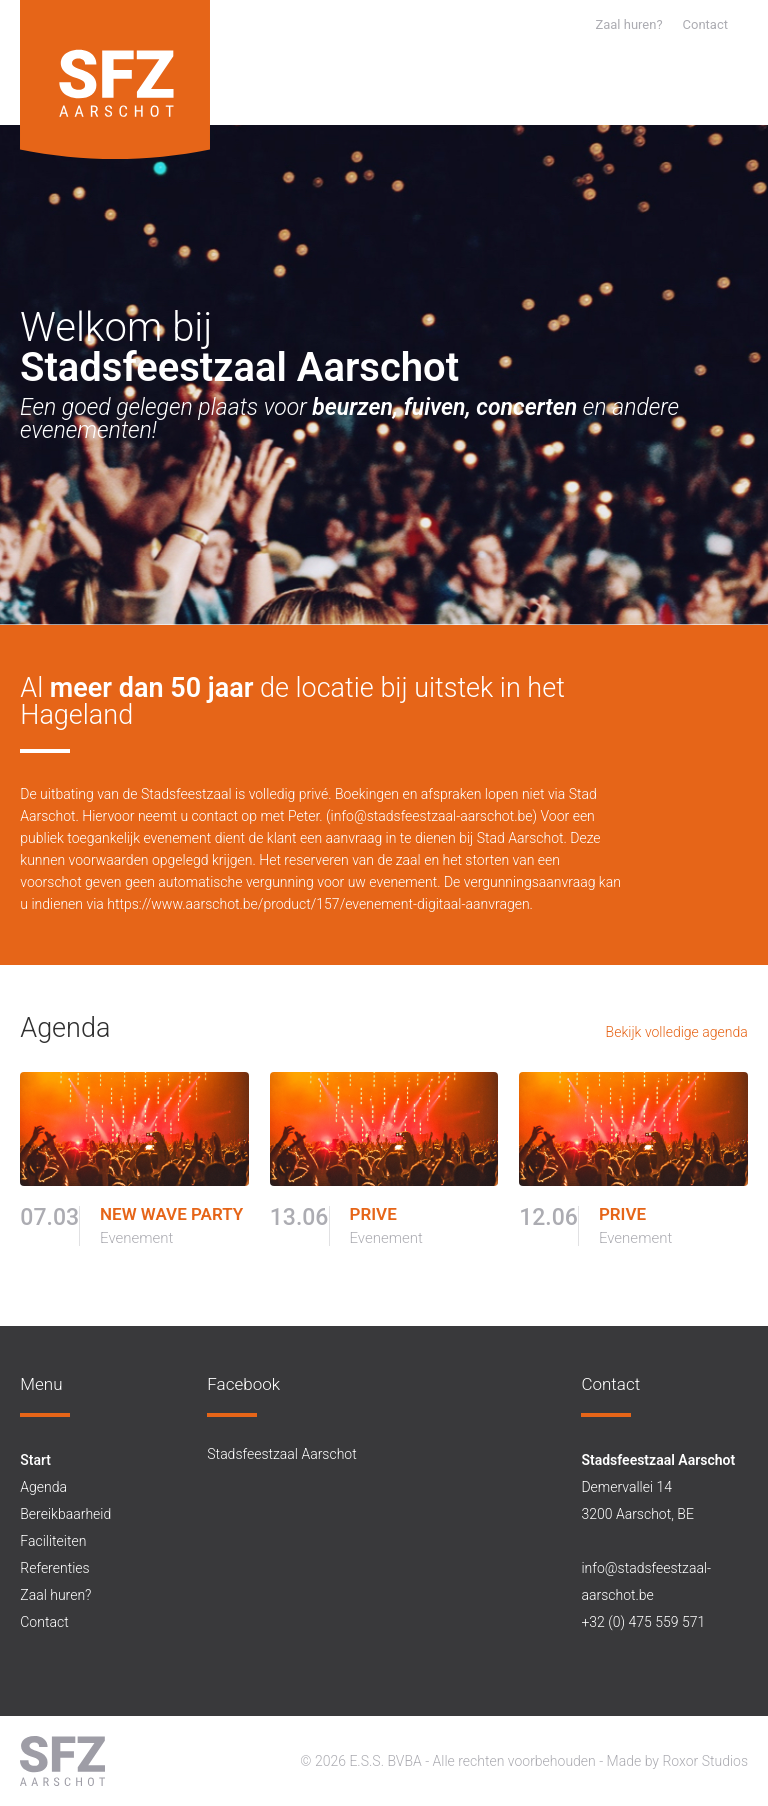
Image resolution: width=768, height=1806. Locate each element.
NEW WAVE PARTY (171, 1214)
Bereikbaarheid (65, 1514)
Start (35, 1460)
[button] (733, 99)
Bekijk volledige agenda (677, 1032)
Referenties (54, 1568)
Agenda (43, 1487)
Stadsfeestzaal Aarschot (281, 1454)
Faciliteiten (53, 1541)
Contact (705, 24)
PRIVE (373, 1214)
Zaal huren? (628, 24)
